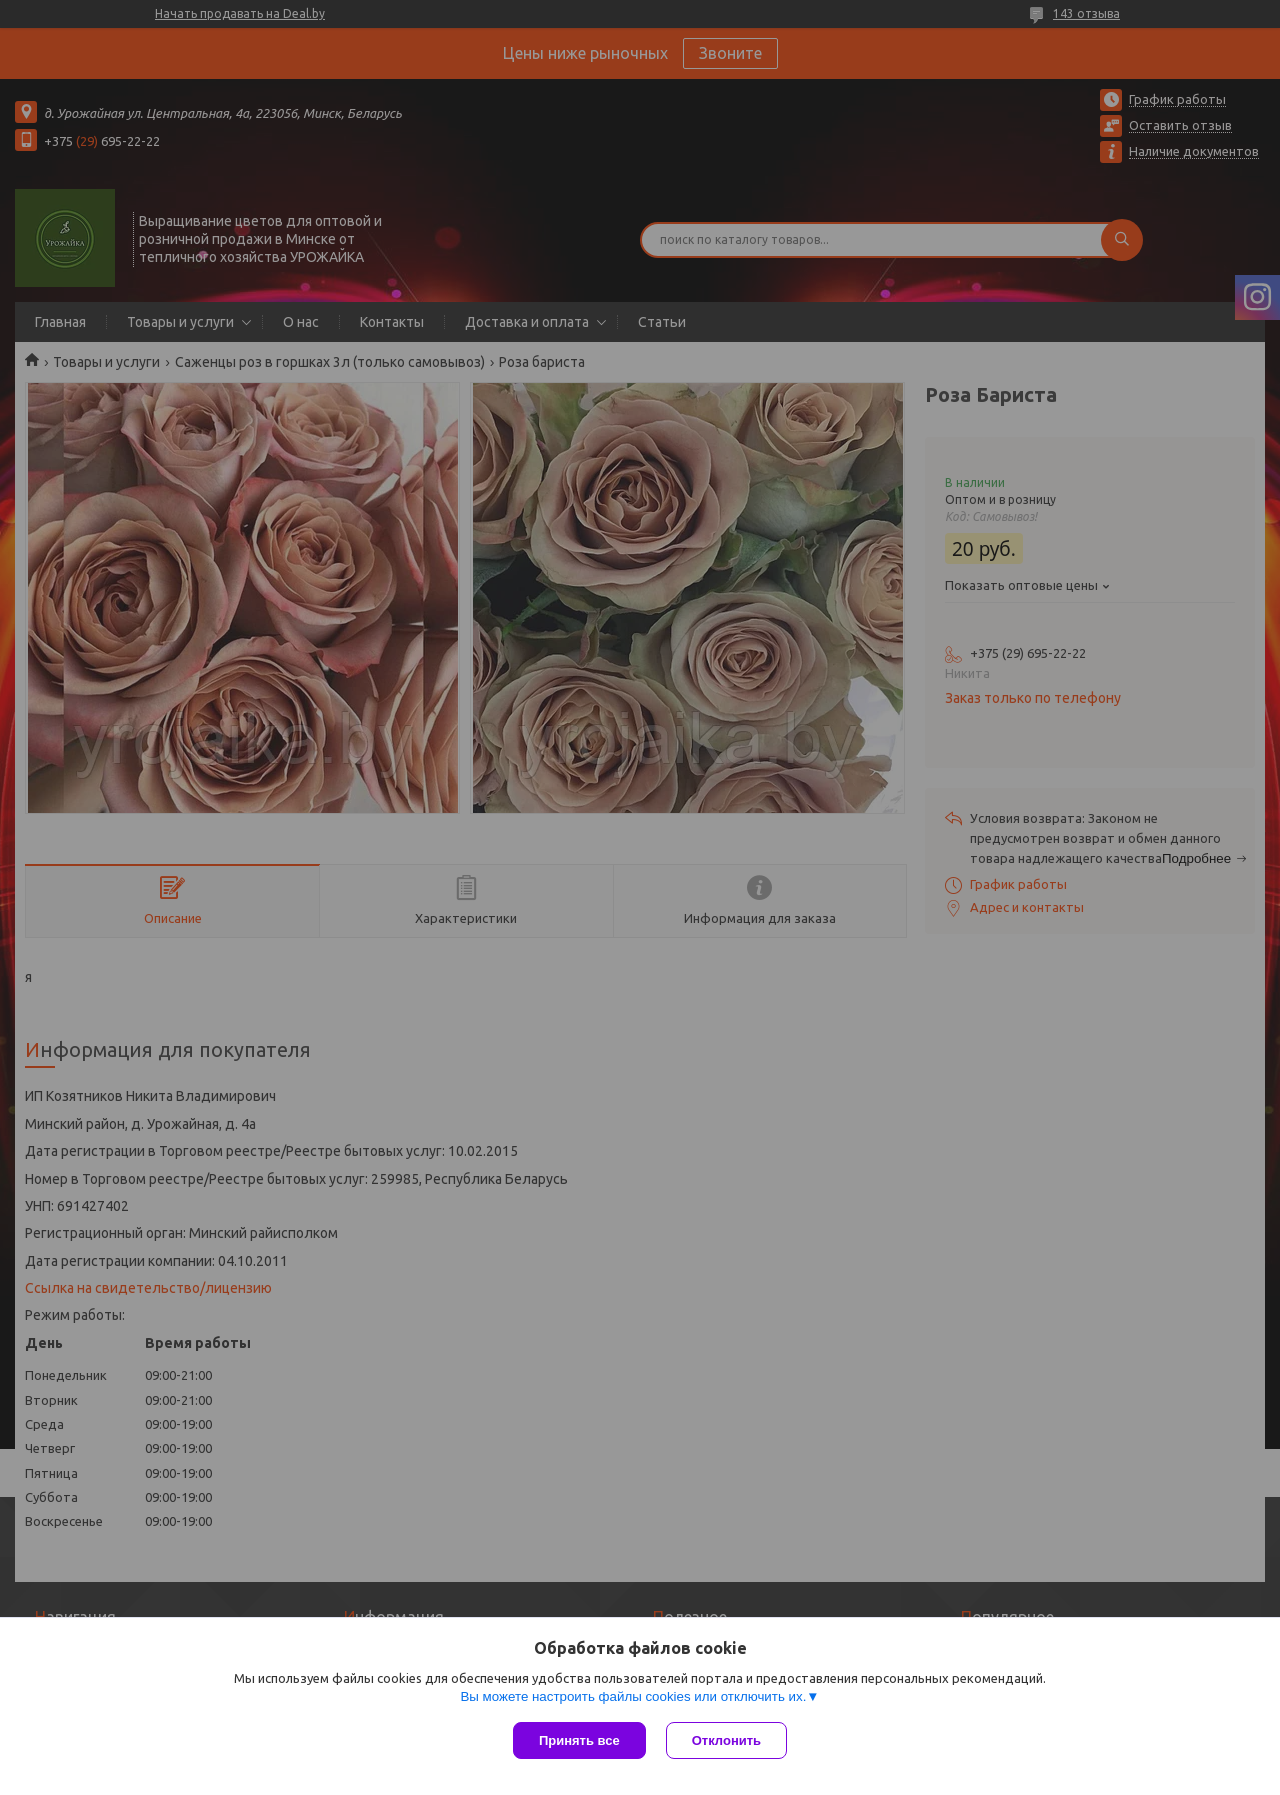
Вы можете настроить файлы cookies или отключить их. (633, 1696)
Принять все (579, 1740)
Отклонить (726, 1740)
